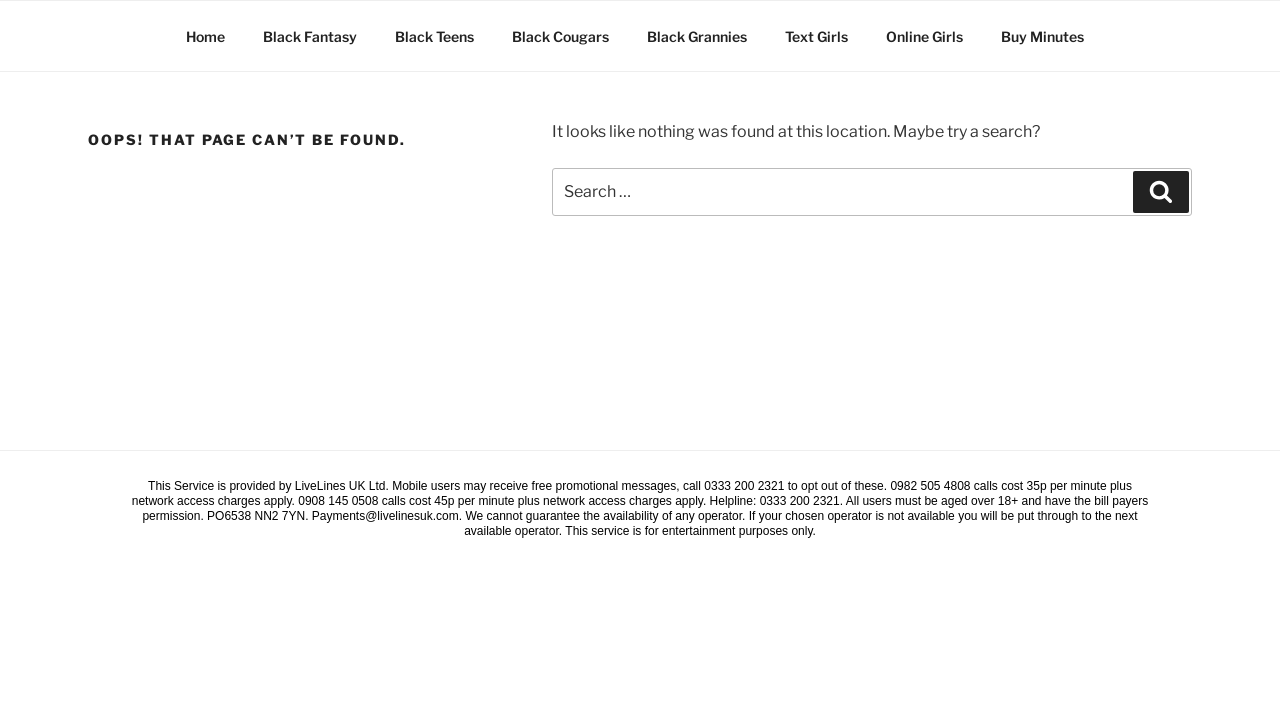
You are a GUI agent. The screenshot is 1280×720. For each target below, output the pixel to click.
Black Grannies (697, 36)
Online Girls (924, 36)
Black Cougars (560, 36)
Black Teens (434, 36)
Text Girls (816, 36)
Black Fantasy (310, 36)
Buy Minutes (1042, 36)
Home (205, 36)
